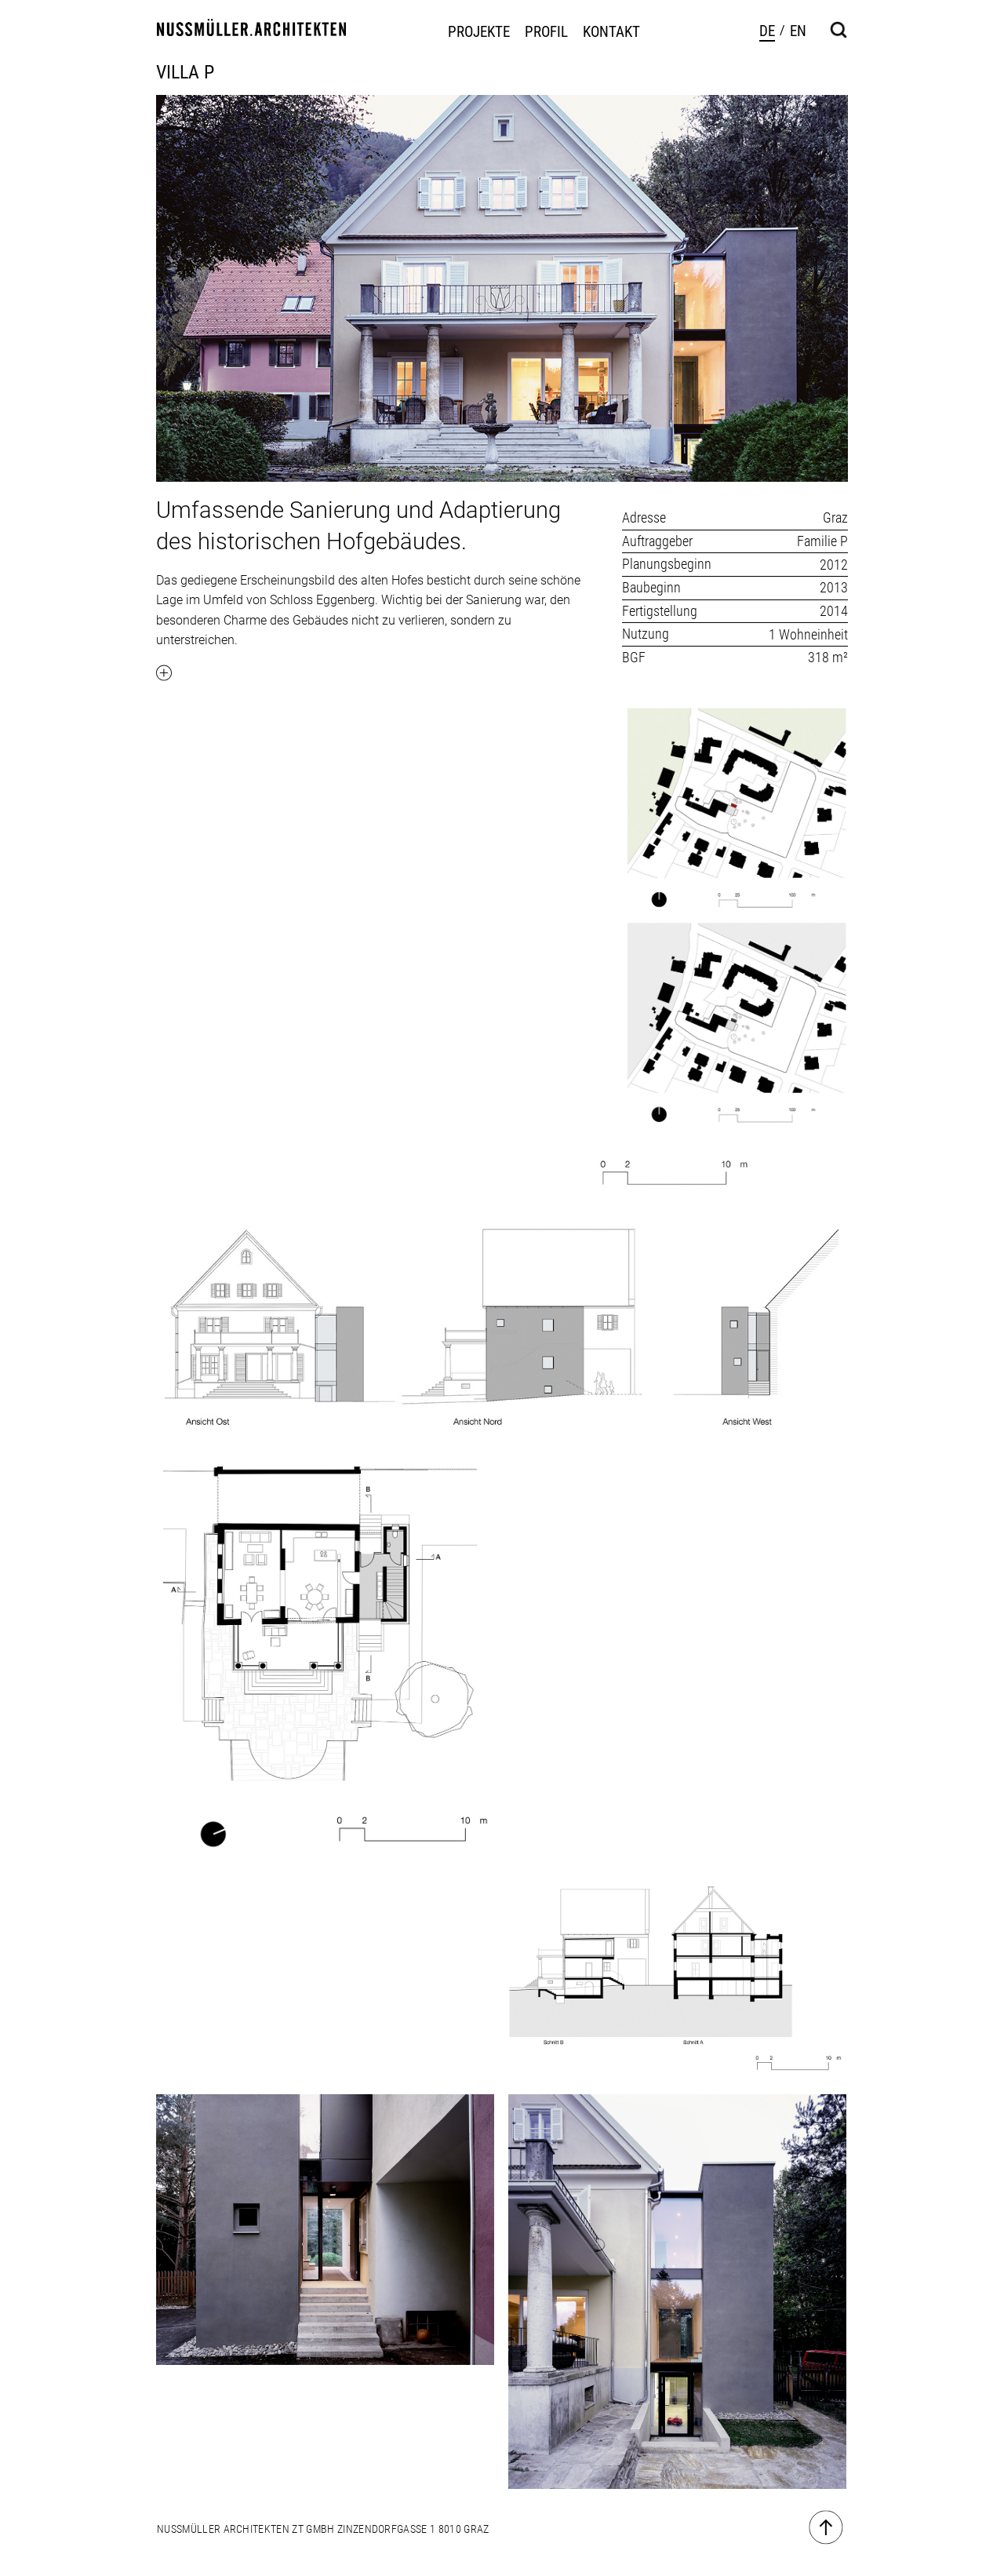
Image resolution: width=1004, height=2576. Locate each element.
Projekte (479, 32)
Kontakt (611, 32)
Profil (546, 32)
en (798, 31)
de (767, 31)
